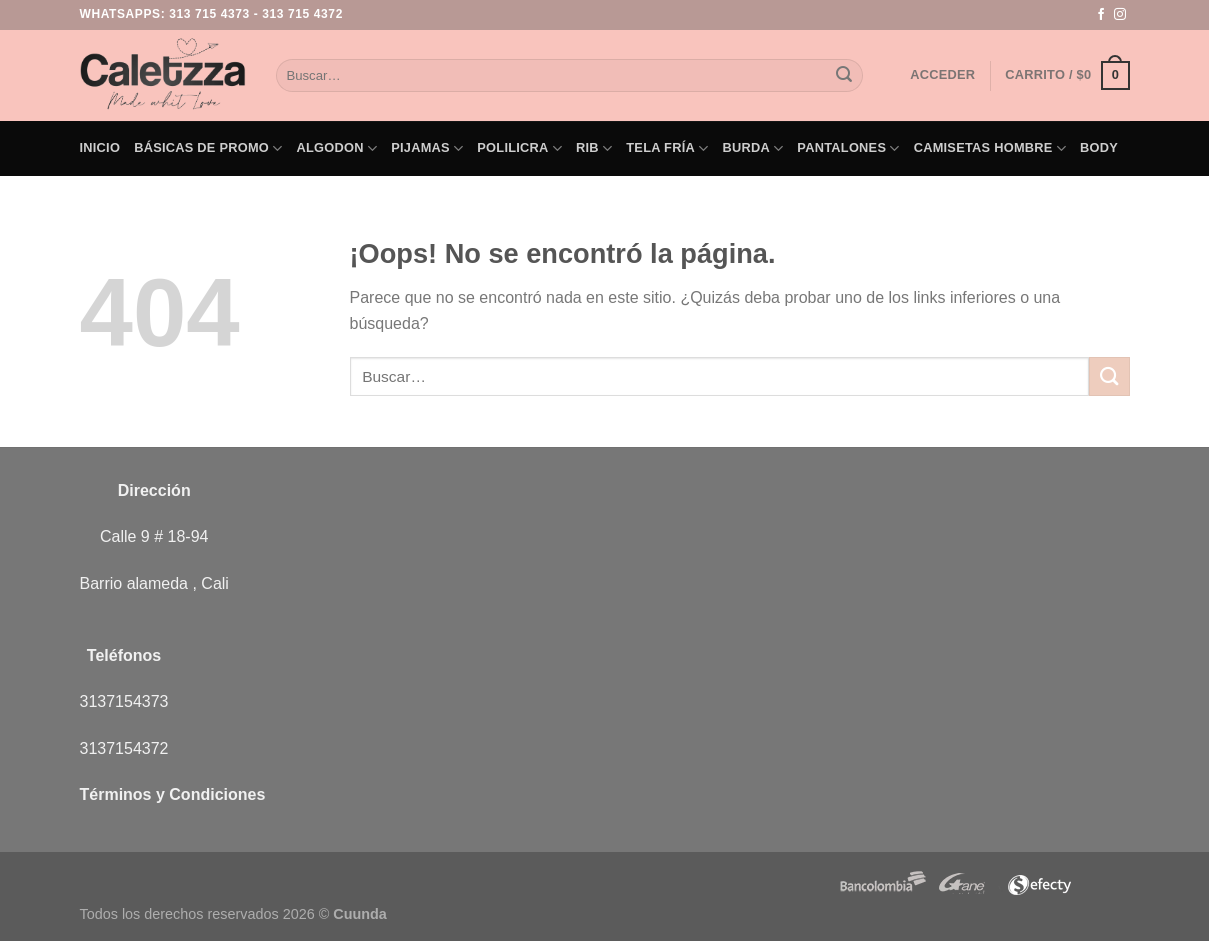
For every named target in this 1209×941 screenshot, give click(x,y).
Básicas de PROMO (208, 148)
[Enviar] (845, 76)
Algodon (337, 148)
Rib (594, 148)
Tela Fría (667, 148)
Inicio (100, 147)
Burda (752, 148)
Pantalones (848, 148)
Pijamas (427, 148)
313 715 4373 (209, 14)
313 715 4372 (302, 14)
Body (1099, 147)
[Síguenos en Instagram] (1120, 15)
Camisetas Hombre (990, 148)
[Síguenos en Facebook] (1101, 15)
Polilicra (519, 148)
